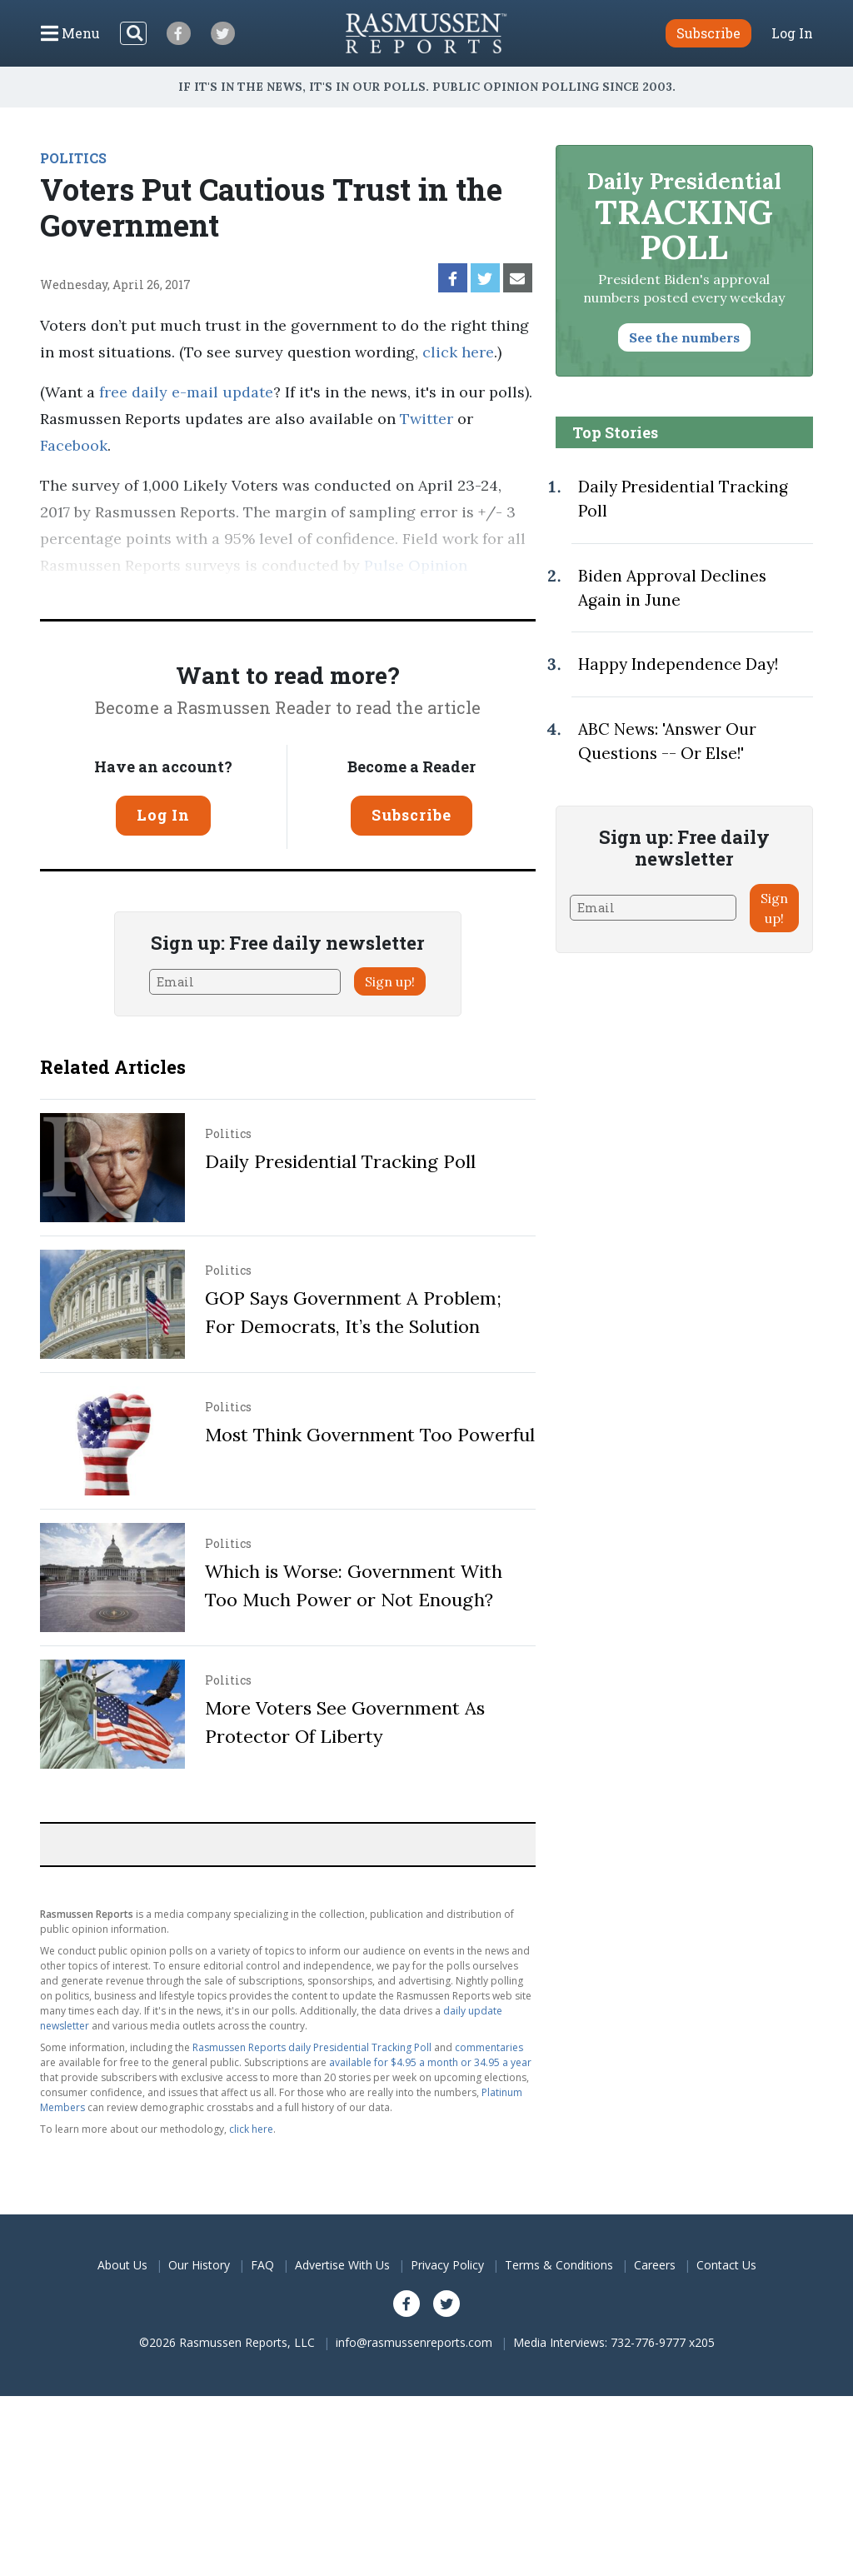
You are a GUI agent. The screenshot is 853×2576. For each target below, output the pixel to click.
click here (458, 352)
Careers (655, 2265)
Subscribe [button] (708, 33)
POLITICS (73, 158)
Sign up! (390, 981)
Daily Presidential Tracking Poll (340, 1161)
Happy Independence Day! (678, 664)
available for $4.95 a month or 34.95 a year (430, 2062)
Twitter (426, 418)
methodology (227, 592)
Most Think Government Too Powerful (370, 1434)
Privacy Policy (447, 2265)
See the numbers (684, 337)
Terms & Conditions (559, 2265)
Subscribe (411, 815)
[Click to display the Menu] (70, 33)
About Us (122, 2265)
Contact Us (726, 2265)
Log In (792, 33)
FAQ (262, 2265)
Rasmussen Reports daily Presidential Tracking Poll (311, 2047)
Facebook (73, 445)
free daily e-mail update (186, 392)
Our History (199, 2265)
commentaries (489, 2047)
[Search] (133, 33)
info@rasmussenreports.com (414, 2342)
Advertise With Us (342, 2265)
